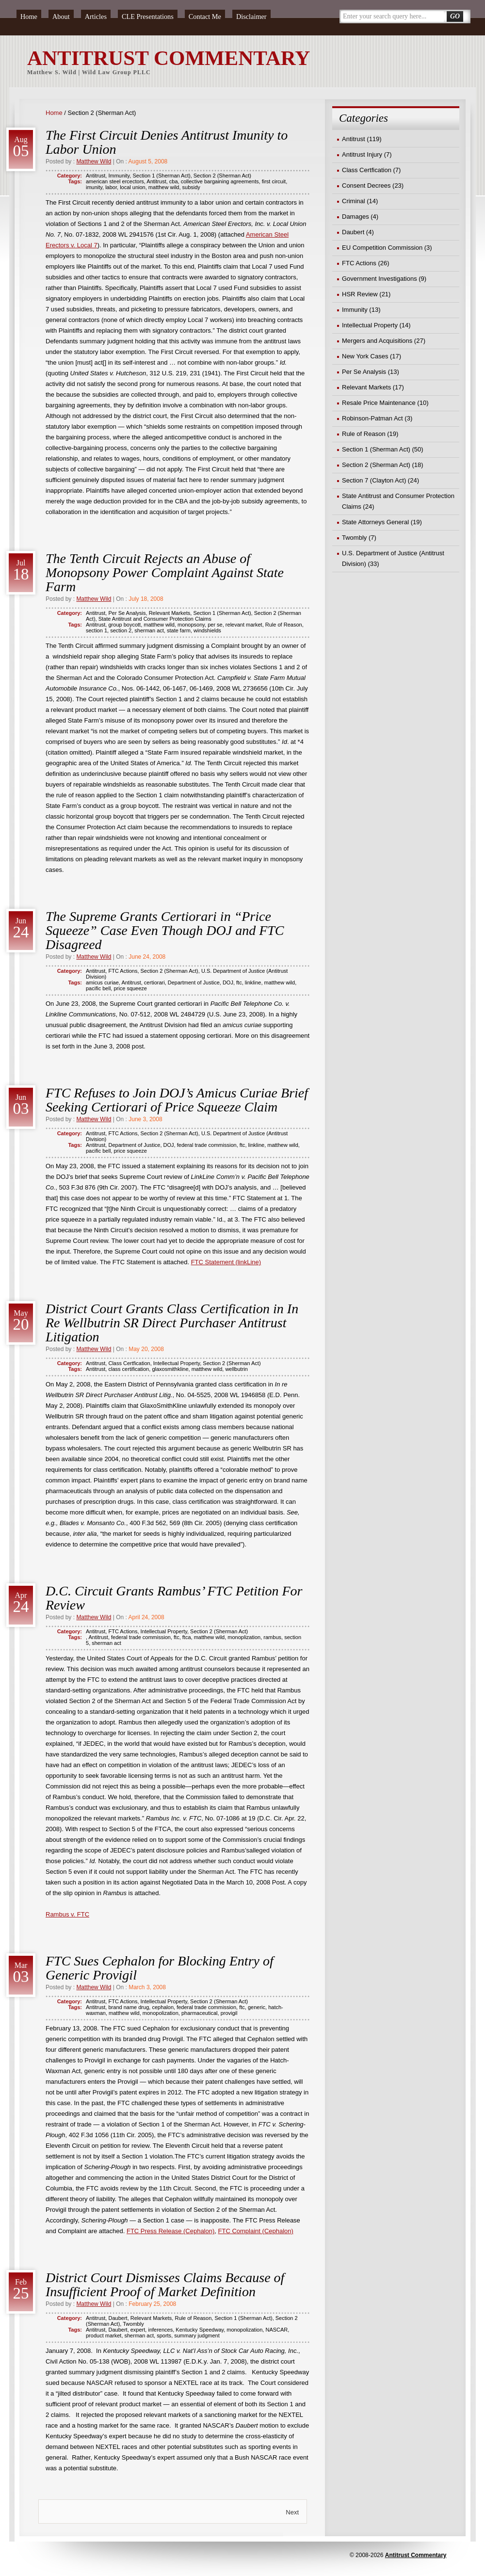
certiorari (154, 982)
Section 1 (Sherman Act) (161, 175)
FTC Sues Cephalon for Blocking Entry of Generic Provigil (160, 1967)
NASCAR (276, 2330)
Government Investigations (379, 278)
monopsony (191, 625)
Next (292, 2512)
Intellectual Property (176, 1363)
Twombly (133, 2324)
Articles (96, 16)
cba (173, 181)
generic (256, 2007)
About (61, 16)
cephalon (163, 2007)
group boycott (124, 625)
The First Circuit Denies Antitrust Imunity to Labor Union (167, 142)
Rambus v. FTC (67, 1914)
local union (133, 187)
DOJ (228, 982)
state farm (179, 630)
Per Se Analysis (127, 613)
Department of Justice (194, 982)
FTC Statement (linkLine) (226, 1262)
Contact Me (205, 16)
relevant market (244, 625)
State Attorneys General (375, 522)
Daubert (117, 2318)
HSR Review (360, 294)
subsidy (191, 187)
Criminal (353, 201)
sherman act (149, 630)
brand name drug (128, 2007)
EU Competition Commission (382, 247)
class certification (128, 1369)
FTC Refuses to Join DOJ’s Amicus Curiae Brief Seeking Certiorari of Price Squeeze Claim (177, 1099)
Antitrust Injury (362, 154)
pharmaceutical (199, 2013)
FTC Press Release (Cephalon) (170, 2231)
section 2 (120, 630)
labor (111, 187)
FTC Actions (122, 971)
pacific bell (98, 988)
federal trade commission (207, 1145)
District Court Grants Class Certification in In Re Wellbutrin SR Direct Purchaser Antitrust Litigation (172, 1322)
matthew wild (163, 187)
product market (103, 2335)
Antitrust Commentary (416, 2555)
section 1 (96, 630)
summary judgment (197, 2335)
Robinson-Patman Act (372, 418)
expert (138, 2330)
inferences (160, 2330)
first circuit (274, 181)
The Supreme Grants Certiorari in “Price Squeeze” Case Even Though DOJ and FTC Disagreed (165, 930)
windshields (207, 630)
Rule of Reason (283, 625)
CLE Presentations (148, 16)
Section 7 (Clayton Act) (374, 480)
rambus (272, 1637)
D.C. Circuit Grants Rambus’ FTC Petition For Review (174, 1597)
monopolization (160, 2013)
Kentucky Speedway (200, 2330)
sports (164, 2335)
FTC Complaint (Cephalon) (255, 2231)
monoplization (243, 1637)
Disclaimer (251, 16)
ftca (186, 1637)
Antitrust (95, 175)
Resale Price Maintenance (379, 402)
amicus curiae (102, 982)
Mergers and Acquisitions (377, 340)
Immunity (118, 175)
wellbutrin (236, 1369)
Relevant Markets (170, 613)
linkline (253, 982)
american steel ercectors (115, 181)
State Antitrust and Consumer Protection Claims (154, 619)
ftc (239, 982)
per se (215, 625)
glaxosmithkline (170, 1369)
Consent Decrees (366, 185)
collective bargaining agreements (220, 181)
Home (28, 16)
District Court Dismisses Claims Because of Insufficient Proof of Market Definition (165, 2284)
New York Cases (365, 356)
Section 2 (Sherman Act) (222, 175)
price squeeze (130, 988)
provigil (229, 2013)
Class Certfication (129, 1363)
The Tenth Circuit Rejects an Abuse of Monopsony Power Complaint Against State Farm (165, 572)
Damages (355, 216)
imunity (94, 187)
